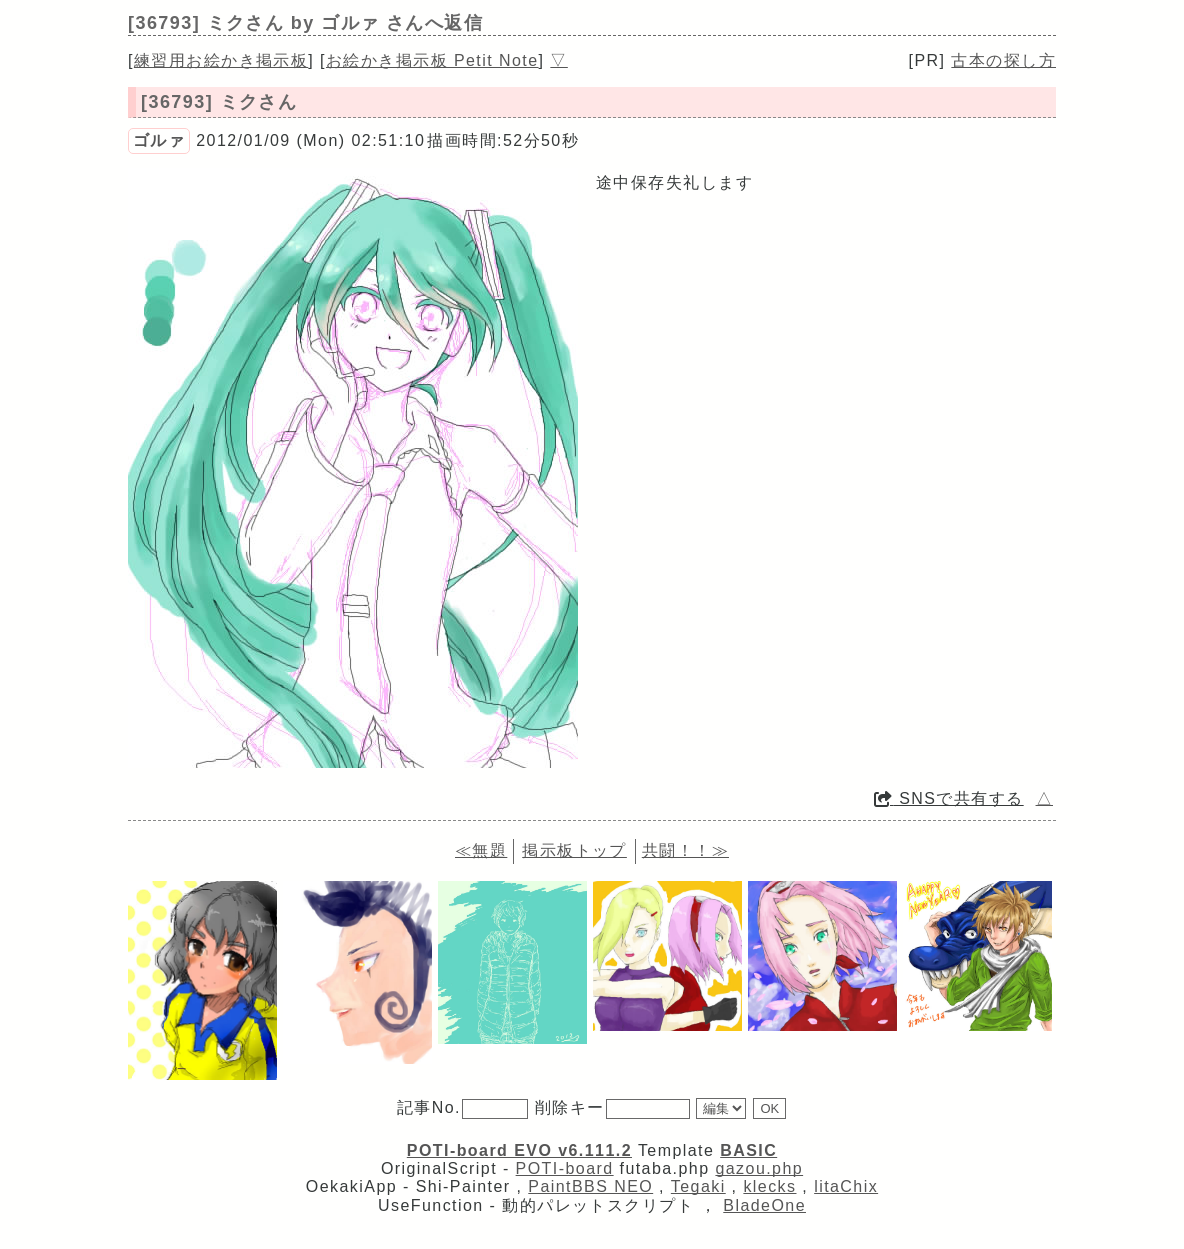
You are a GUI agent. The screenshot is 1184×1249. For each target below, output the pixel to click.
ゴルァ (159, 140)
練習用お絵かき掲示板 (221, 60)
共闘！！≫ (685, 850)
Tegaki (698, 1186)
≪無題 (481, 850)
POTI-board (565, 1168)
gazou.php (759, 1168)
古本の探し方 (1003, 60)
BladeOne (764, 1205)
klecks (769, 1186)
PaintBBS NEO (590, 1186)
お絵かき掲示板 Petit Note (432, 60)
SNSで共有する (949, 798)
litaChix (846, 1186)
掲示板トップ (574, 850)
